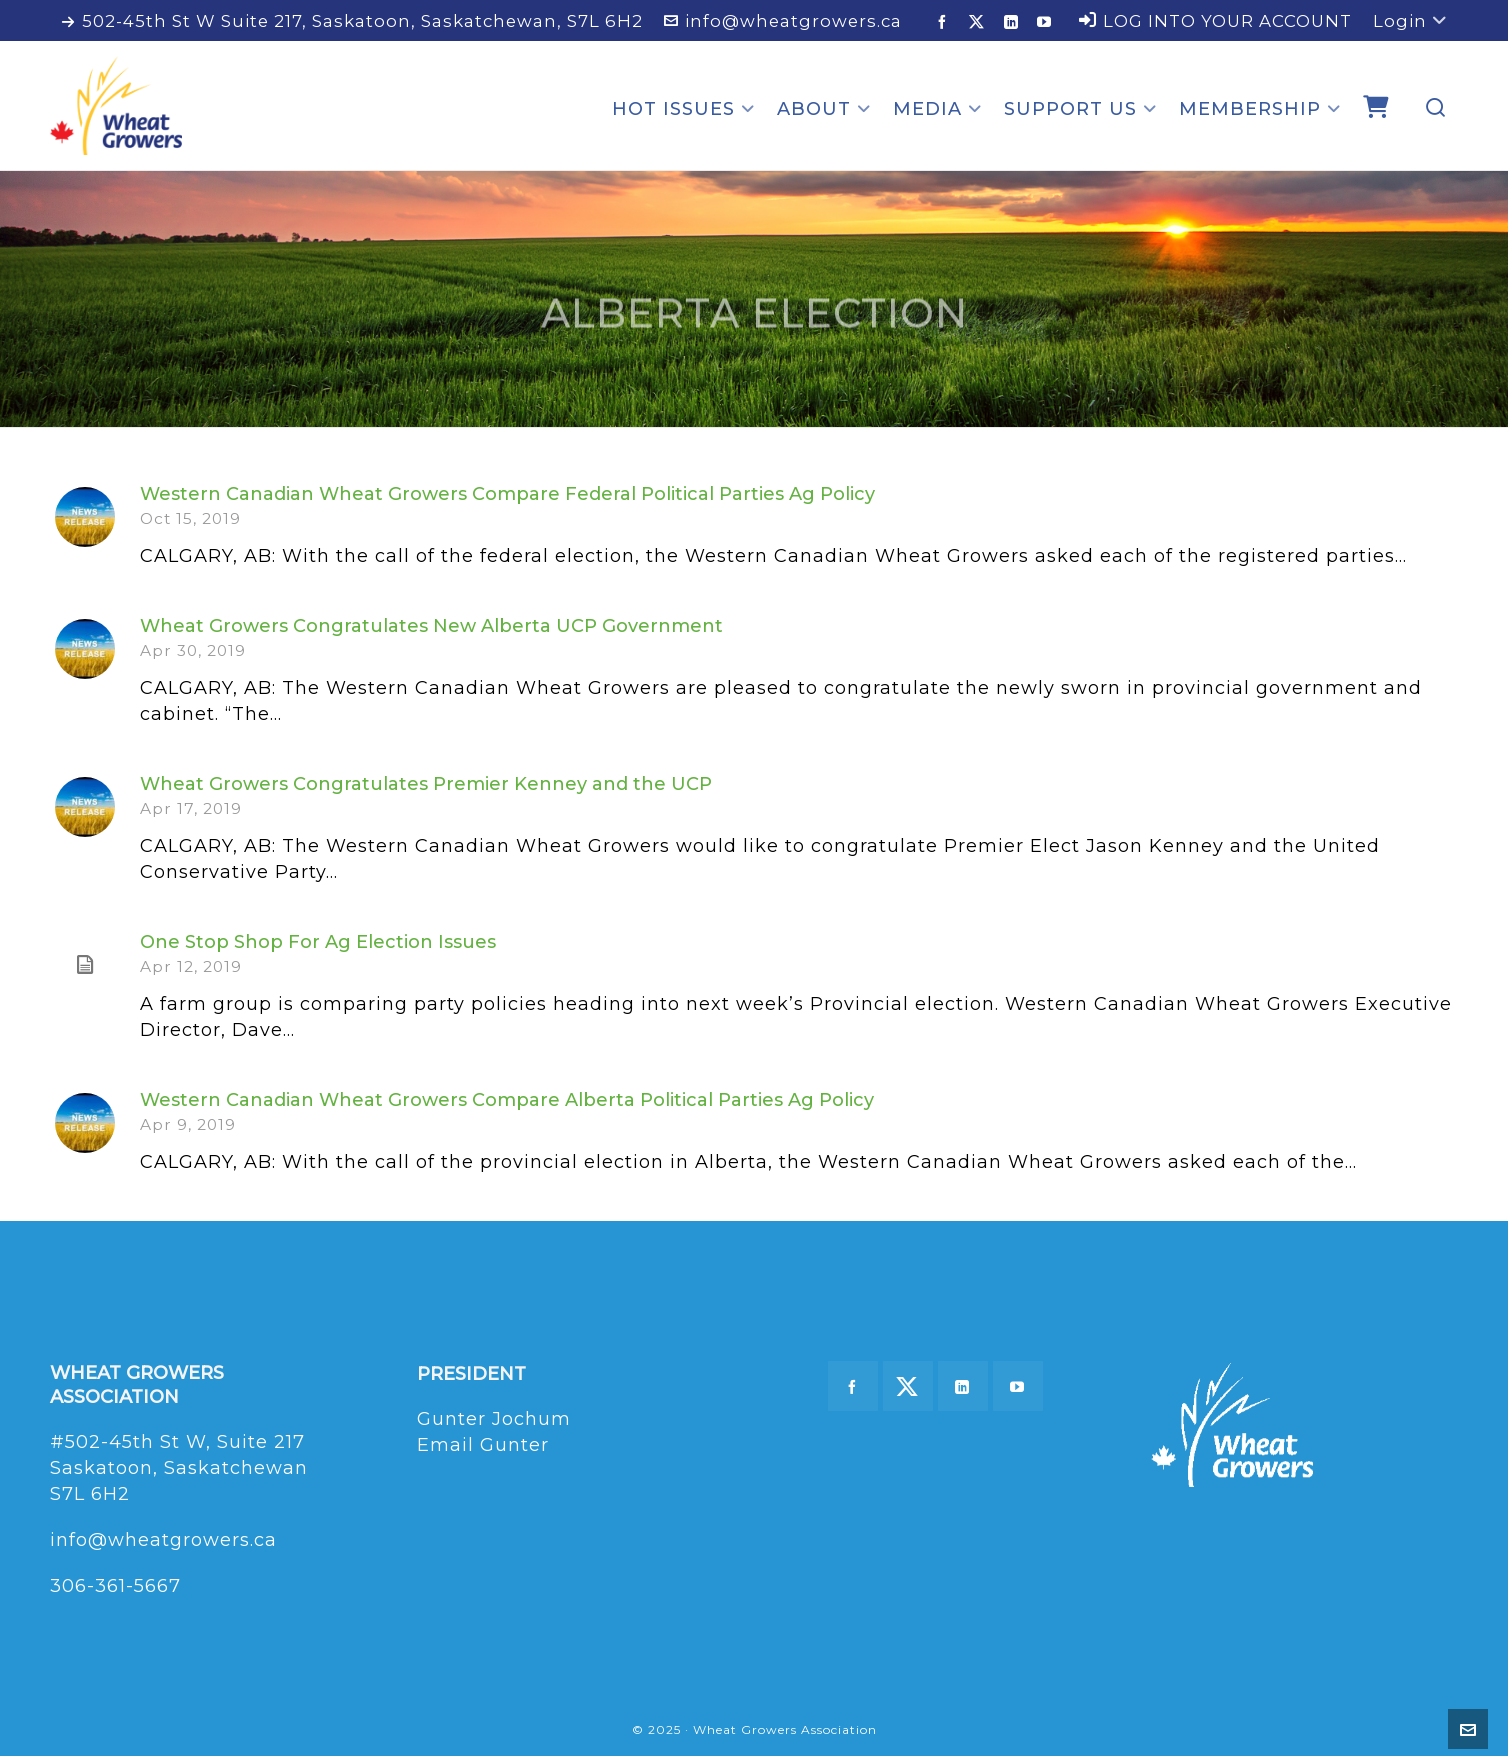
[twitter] (980, 22)
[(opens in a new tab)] (85, 965)
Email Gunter (483, 1445)
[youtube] (1047, 21)
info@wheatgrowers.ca (783, 21)
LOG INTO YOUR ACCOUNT (1215, 21)
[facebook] (945, 21)
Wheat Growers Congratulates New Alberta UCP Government (431, 626)
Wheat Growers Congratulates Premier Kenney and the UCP (426, 784)
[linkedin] (1014, 21)
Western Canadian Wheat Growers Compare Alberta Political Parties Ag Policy (507, 1100)
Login (1410, 21)
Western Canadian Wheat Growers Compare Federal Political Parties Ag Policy (507, 494)
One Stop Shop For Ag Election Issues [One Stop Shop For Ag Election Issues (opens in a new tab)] (318, 942)
